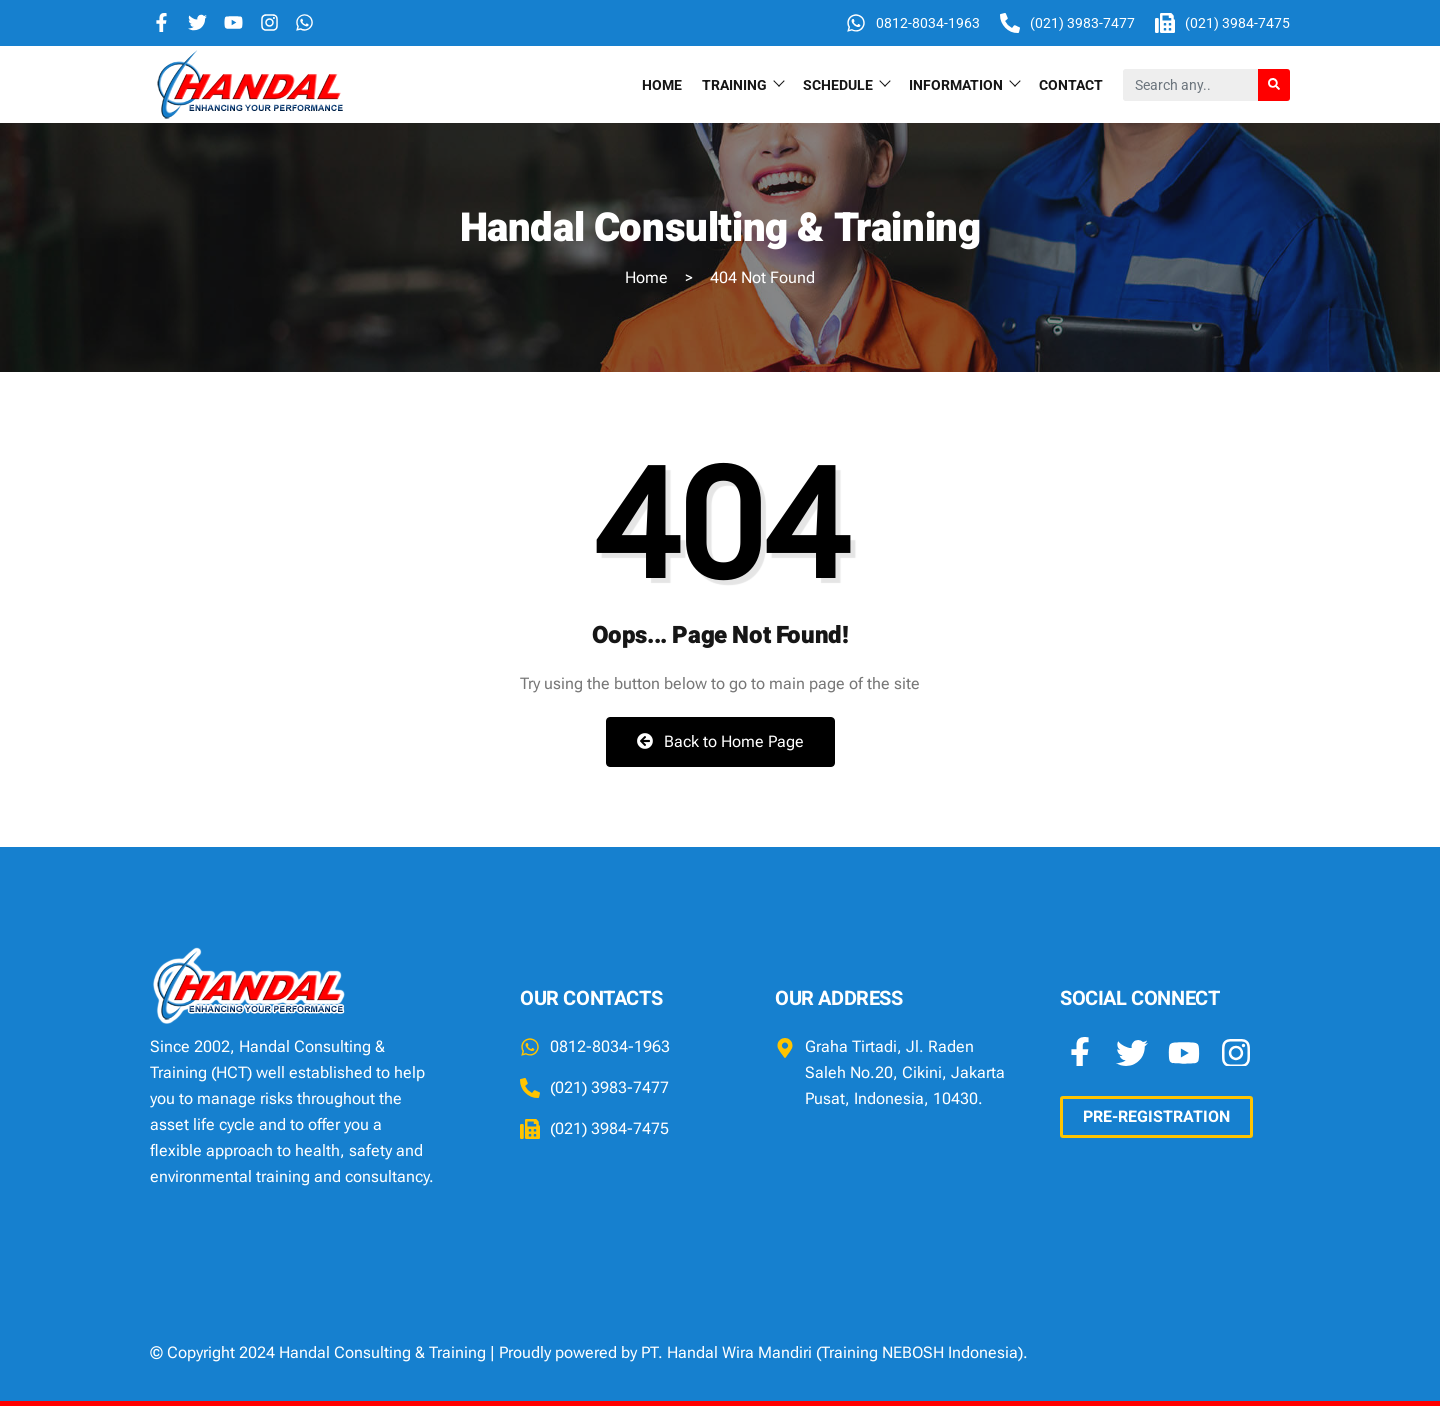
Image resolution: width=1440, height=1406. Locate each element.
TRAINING (742, 84)
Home (662, 85)
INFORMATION (964, 84)
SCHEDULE (846, 84)
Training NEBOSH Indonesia (919, 1352)
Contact (1071, 85)
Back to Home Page (720, 741)
